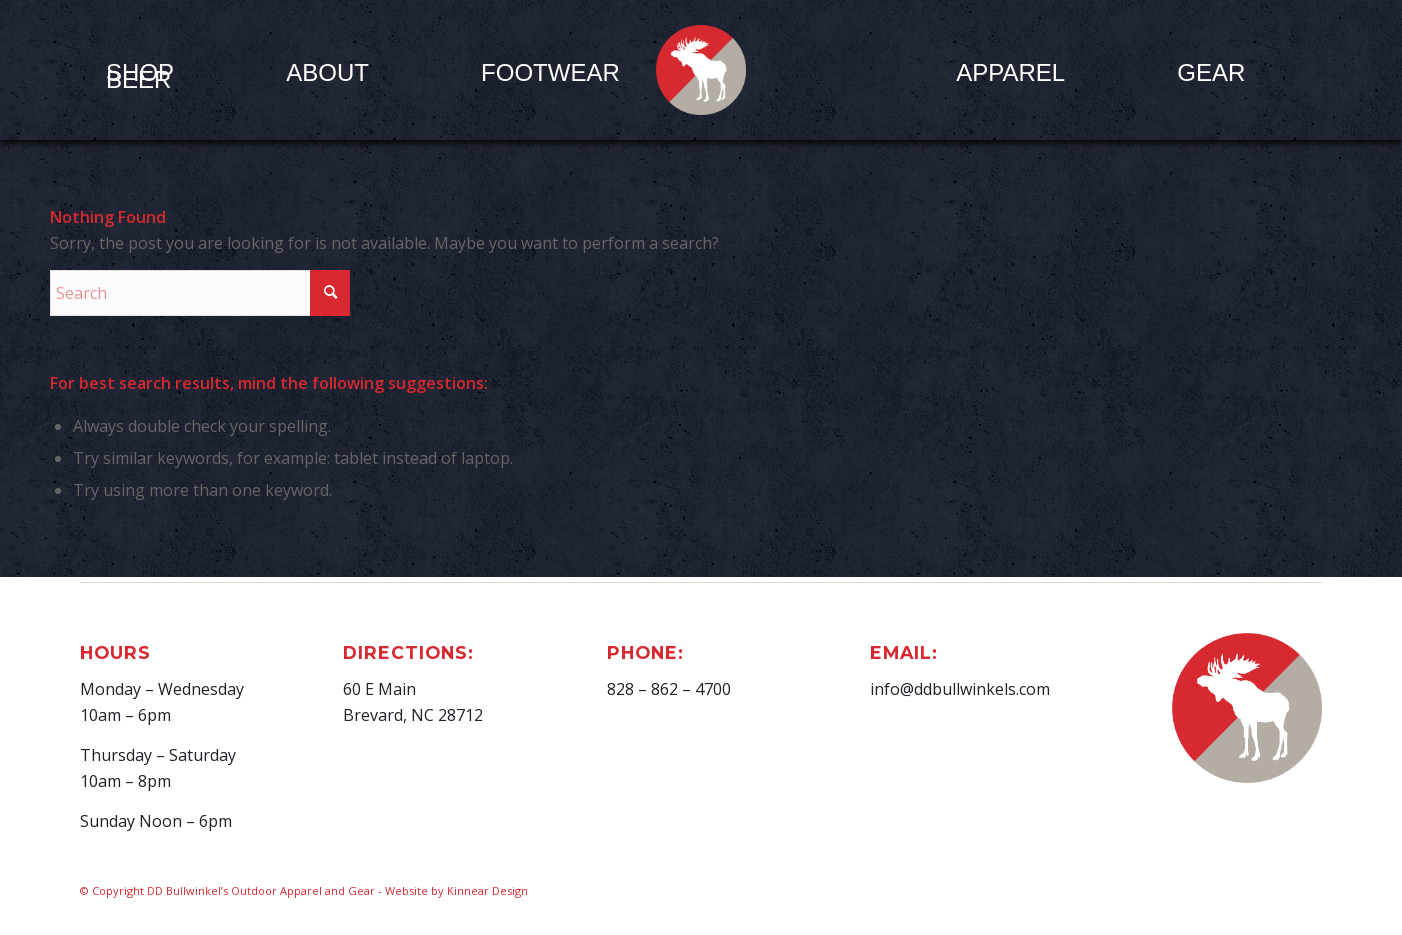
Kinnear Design (487, 890)
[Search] (200, 293)
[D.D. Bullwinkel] (701, 70)
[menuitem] (327, 72)
